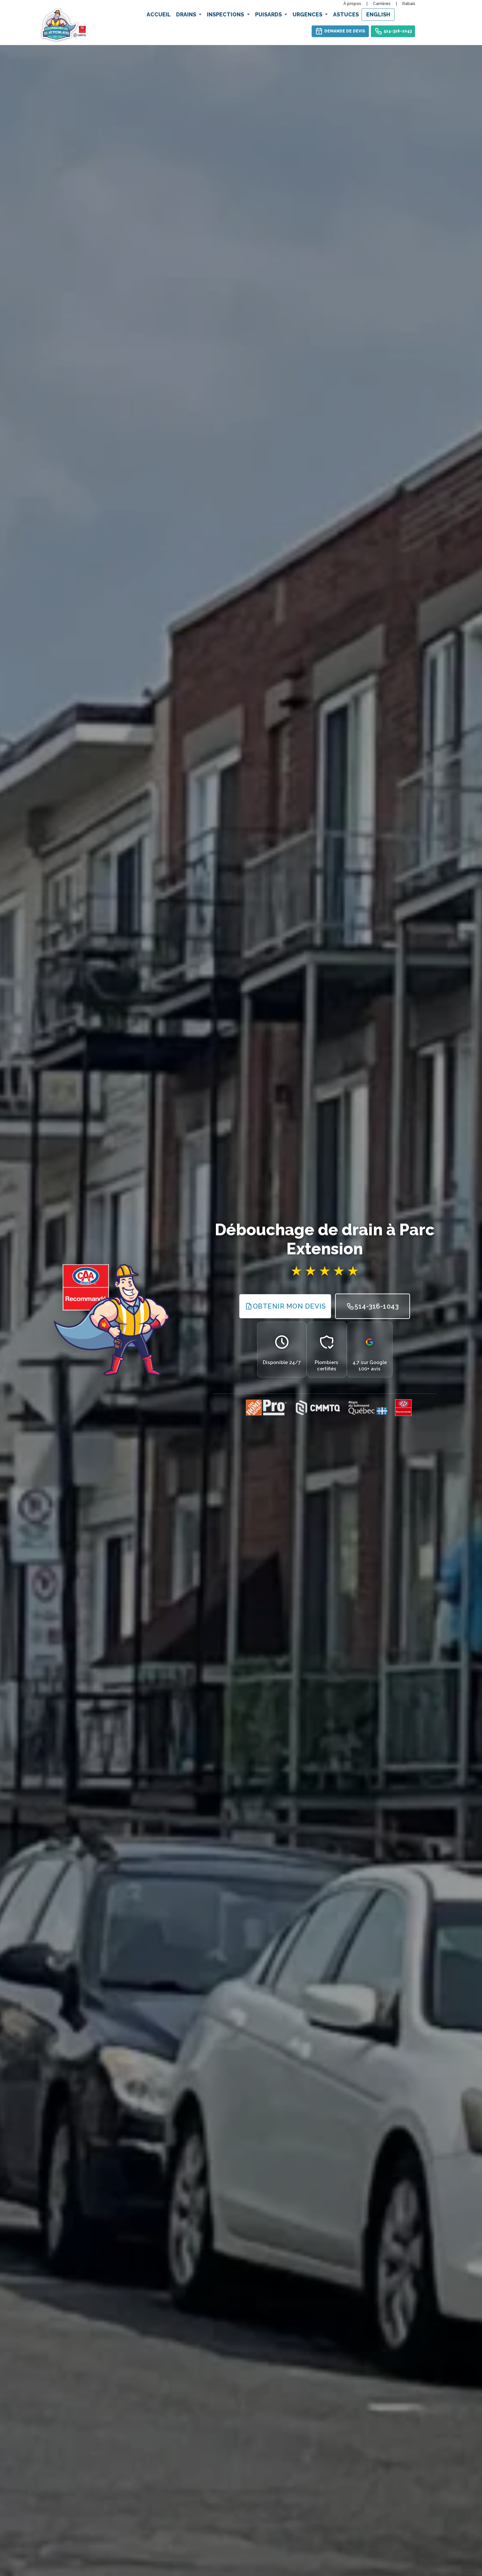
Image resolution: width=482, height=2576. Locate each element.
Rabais (408, 3)
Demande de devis (340, 31)
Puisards (269, 14)
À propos (352, 3)
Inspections (226, 14)
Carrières (382, 3)
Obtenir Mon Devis (285, 1306)
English (378, 14)
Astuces (346, 14)
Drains (186, 14)
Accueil (159, 14)
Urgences (308, 14)
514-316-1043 (393, 31)
